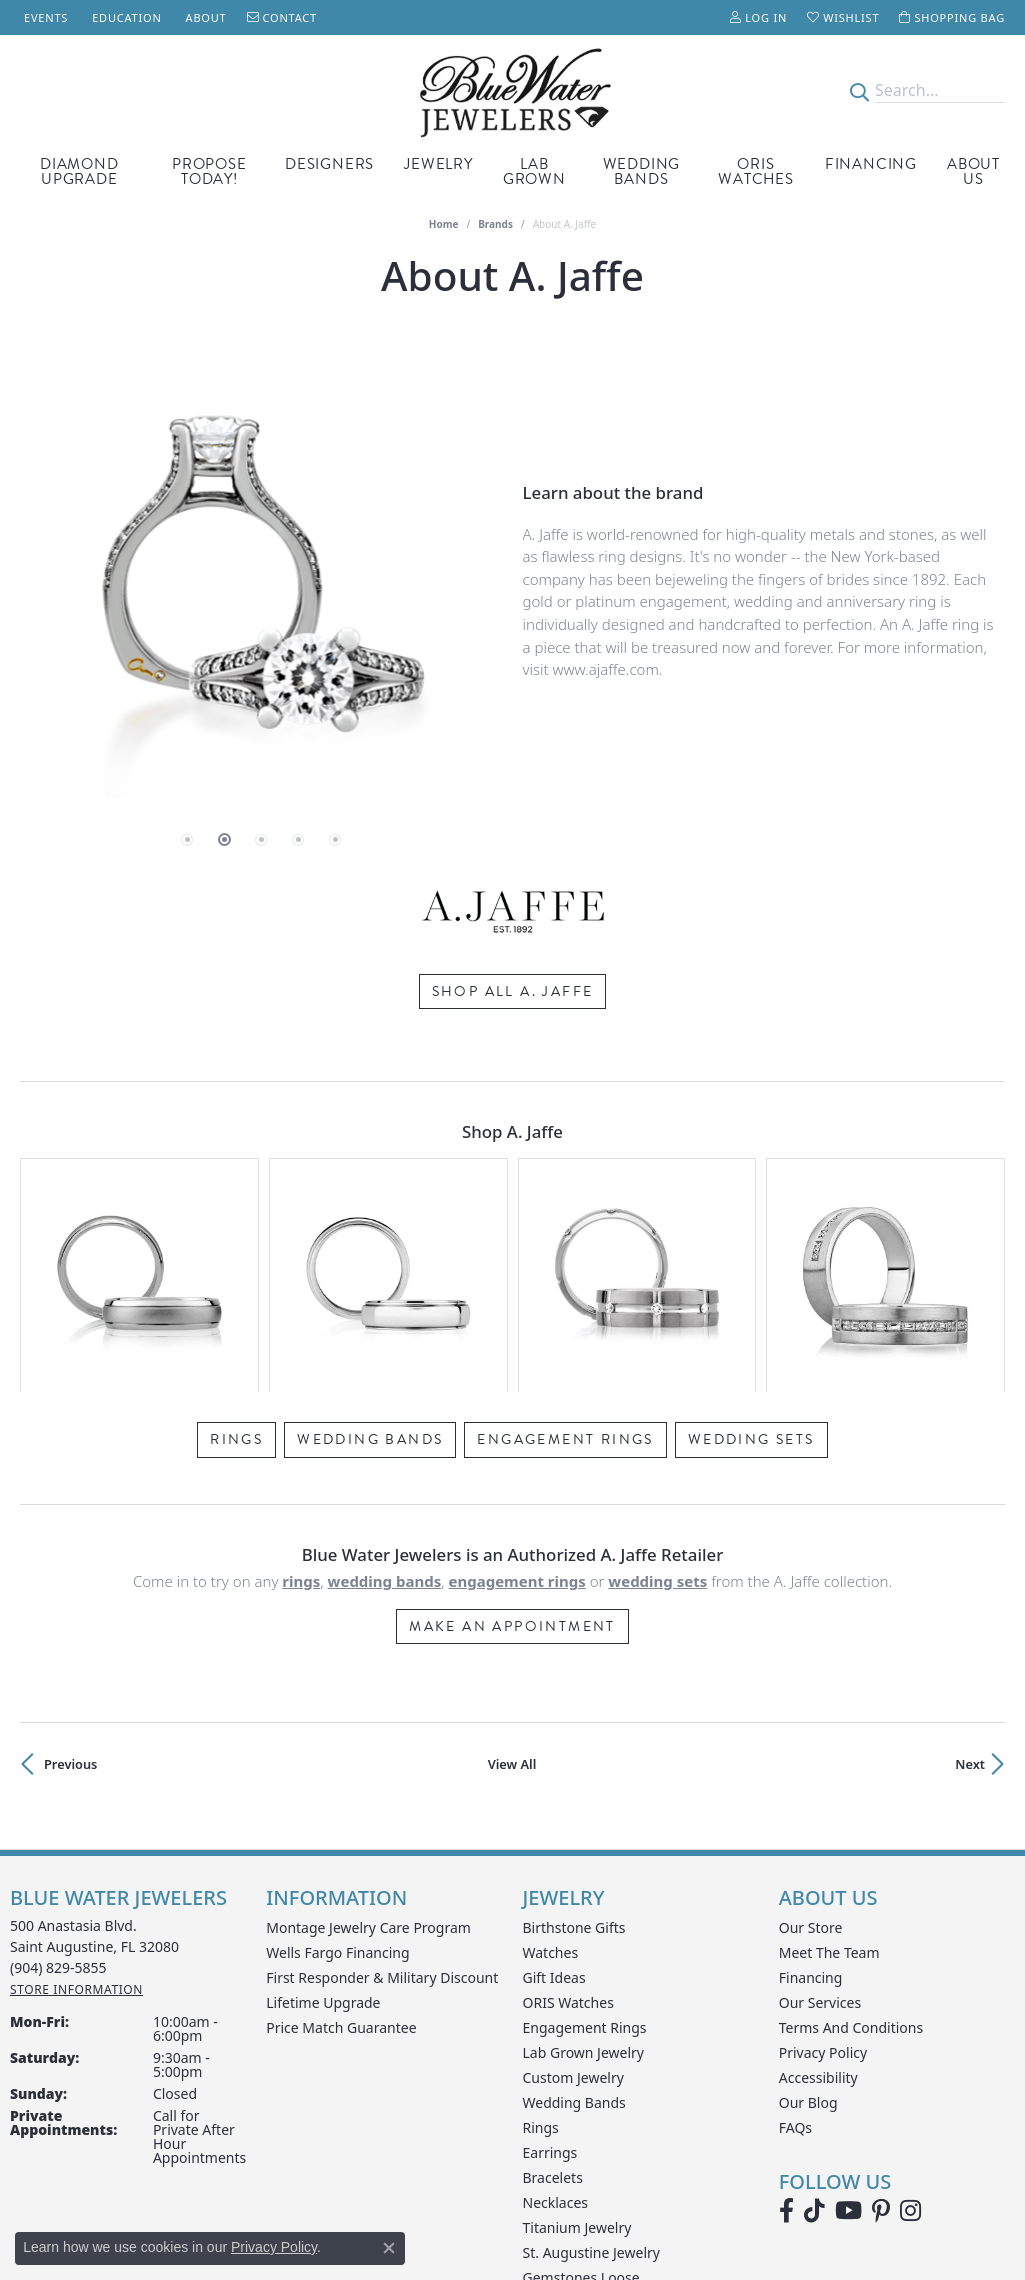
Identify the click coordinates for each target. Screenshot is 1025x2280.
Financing (871, 164)
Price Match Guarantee (341, 1850)
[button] (758, 17)
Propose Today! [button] (209, 171)
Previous (70, 1587)
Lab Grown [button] (534, 171)
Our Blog (808, 1925)
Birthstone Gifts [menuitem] (574, 1750)
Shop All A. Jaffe (513, 990)
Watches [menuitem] (551, 1775)
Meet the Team (829, 1775)
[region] (261, 582)
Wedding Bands (642, 171)
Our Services (820, 1825)
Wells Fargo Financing (337, 1775)
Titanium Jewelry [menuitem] (577, 2050)
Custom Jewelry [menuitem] (573, 1900)
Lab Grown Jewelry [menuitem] (584, 1875)
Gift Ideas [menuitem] (554, 1800)
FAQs (795, 1950)
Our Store (811, 1750)
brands (495, 224)
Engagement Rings (565, 1262)
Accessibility (818, 1900)
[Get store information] (76, 1812)
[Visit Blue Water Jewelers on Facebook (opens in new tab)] (786, 2034)
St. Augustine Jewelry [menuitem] (591, 2075)
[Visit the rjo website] (610, 2203)
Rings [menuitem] (541, 1950)
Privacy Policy (823, 1875)
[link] (44, 17)
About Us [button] (973, 171)
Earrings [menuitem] (550, 1975)
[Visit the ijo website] (427, 2203)
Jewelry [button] (438, 164)
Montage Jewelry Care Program (368, 1750)
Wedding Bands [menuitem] (574, 1925)
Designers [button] (329, 164)
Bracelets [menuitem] (553, 2000)
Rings (236, 1262)
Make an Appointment (512, 1449)
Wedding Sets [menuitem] (568, 2125)
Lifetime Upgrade (323, 1825)
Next (970, 1587)
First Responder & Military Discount (382, 1800)
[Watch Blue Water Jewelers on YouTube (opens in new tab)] (848, 2034)
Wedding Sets (751, 1262)
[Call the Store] (58, 1790)
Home (444, 224)
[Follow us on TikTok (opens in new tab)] (814, 2034)
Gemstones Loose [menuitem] (581, 2100)
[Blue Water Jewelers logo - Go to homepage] (512, 91)
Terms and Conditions (851, 1850)
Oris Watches (756, 171)
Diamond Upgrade (79, 171)
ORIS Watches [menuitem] (568, 1825)
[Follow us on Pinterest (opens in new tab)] (881, 2034)
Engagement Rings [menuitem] (585, 1850)
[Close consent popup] (389, 2248)
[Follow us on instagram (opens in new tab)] (910, 2034)
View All (512, 1587)
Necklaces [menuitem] (556, 2025)
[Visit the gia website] (525, 2203)
